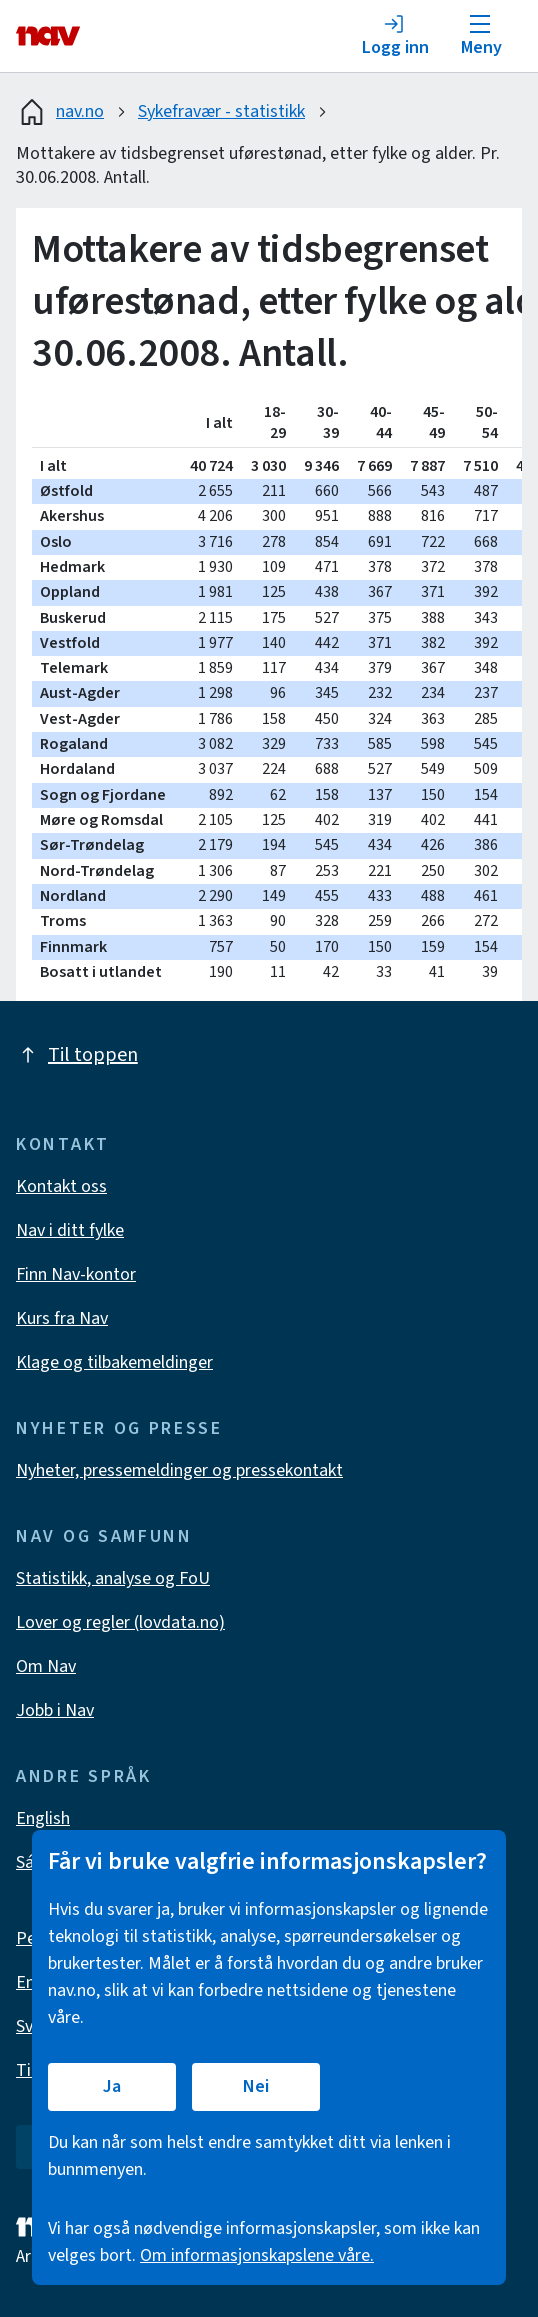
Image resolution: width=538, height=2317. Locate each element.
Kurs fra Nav (62, 1318)
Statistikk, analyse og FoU (113, 1578)
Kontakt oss (61, 1186)
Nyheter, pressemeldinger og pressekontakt (179, 1470)
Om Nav (46, 1666)
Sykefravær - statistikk (221, 111)
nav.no (60, 112)
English (43, 1818)
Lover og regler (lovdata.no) (120, 1622)
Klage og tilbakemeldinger (114, 1362)
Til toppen (77, 1055)
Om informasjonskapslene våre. (257, 2255)
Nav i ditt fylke (70, 1230)
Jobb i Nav (55, 1710)
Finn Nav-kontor (76, 1274)
